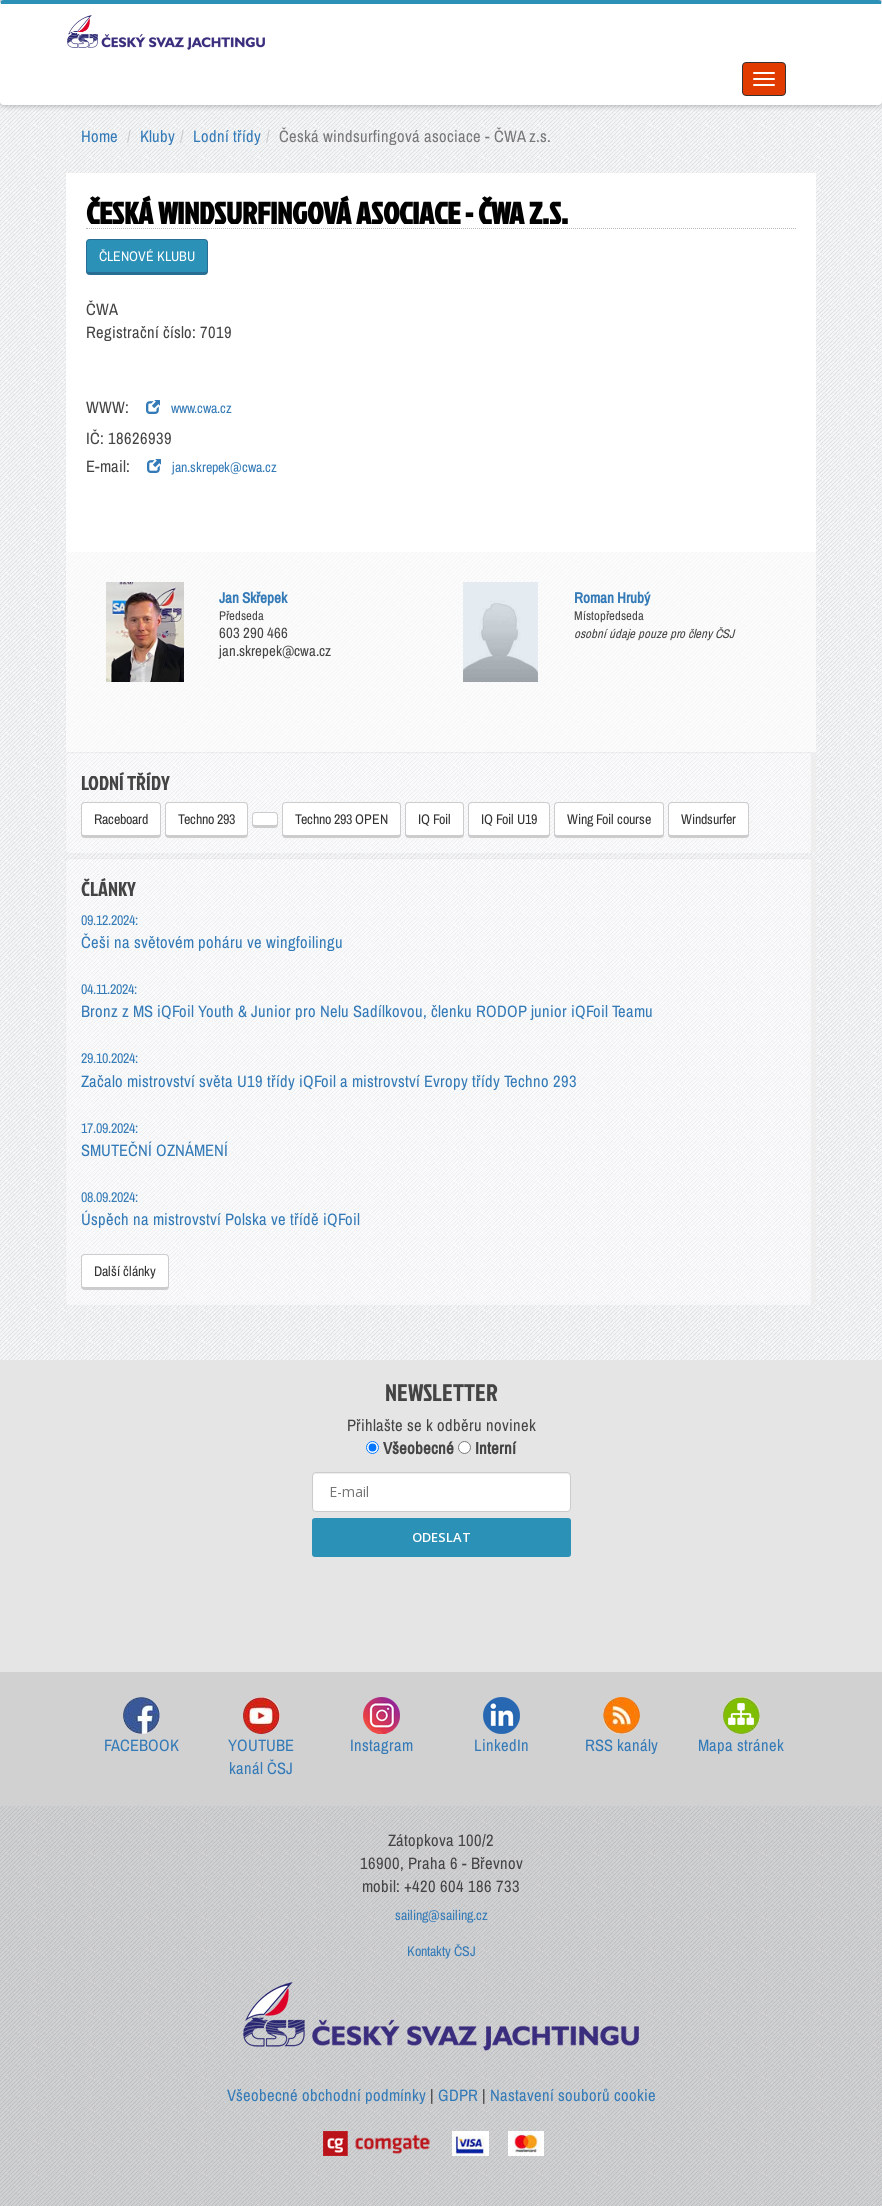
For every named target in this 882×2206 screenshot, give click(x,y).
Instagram (381, 1726)
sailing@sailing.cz (441, 1915)
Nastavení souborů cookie (573, 2095)
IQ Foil (434, 819)
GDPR (458, 2095)
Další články (125, 1271)
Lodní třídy (227, 136)
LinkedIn (501, 1726)
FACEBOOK (141, 1726)
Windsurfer (708, 819)
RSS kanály (621, 1726)
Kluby (157, 136)
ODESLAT (441, 1537)
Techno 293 (206, 819)
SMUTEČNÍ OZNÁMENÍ (154, 1139)
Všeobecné (410, 1448)
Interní (487, 1448)
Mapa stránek (741, 1726)
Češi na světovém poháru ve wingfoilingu (212, 931)
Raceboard (121, 819)
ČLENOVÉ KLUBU (147, 256)
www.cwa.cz (189, 408)
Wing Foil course (609, 819)
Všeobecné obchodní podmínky (326, 2095)
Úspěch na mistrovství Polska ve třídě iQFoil (220, 1208)
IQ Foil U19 (509, 819)
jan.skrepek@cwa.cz (212, 467)
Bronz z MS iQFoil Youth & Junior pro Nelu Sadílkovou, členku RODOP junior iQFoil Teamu (367, 1000)
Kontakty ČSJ (441, 1951)
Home (99, 136)
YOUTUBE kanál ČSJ (261, 1738)
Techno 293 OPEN (341, 819)
